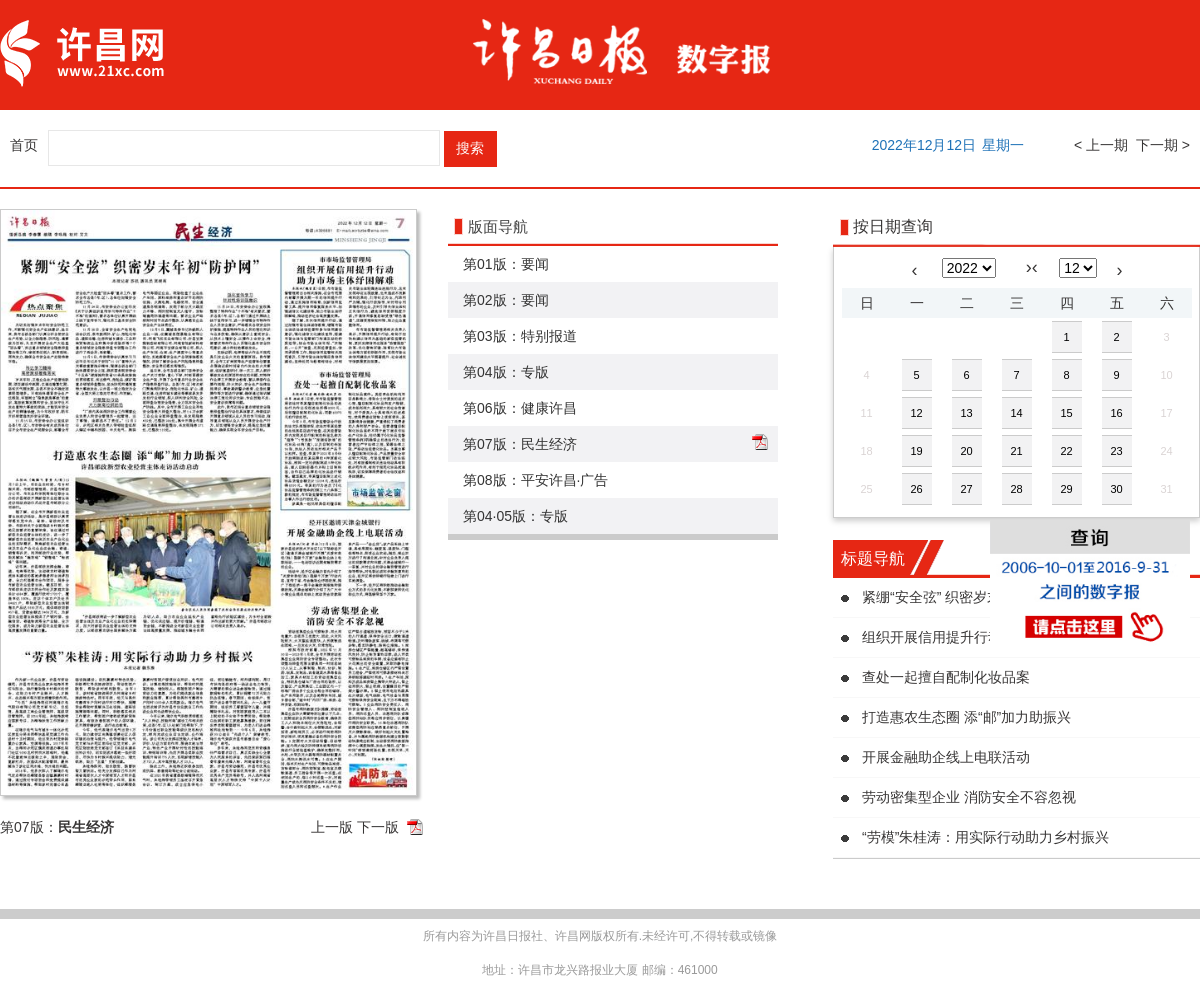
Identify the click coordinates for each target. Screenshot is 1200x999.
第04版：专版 (506, 372)
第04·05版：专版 (515, 516)
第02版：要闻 (506, 300)
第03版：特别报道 (520, 336)
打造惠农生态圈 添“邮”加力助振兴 (966, 717)
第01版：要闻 (506, 264)
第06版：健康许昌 (520, 408)
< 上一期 (1101, 145)
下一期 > (1163, 145)
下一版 (378, 827)
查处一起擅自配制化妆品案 (946, 677)
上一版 (332, 827)
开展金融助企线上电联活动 (946, 757)
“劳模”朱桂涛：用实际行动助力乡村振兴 (985, 837)
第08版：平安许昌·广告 (535, 480)
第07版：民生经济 (520, 444)
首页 (24, 145)
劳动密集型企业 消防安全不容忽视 (969, 797)
